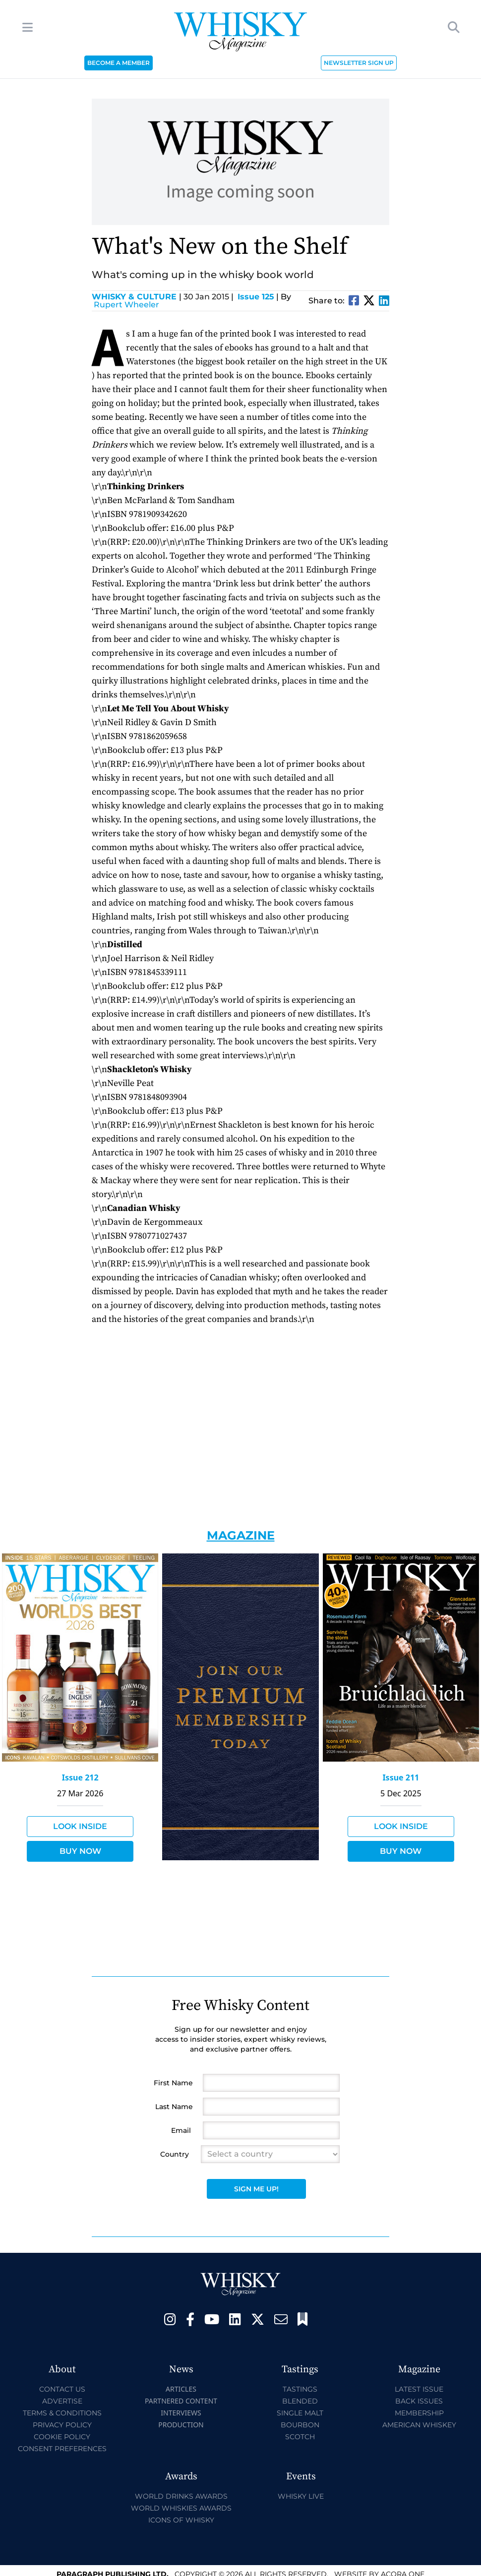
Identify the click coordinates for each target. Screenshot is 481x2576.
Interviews (181, 2412)
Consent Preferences (62, 2448)
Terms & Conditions (62, 2412)
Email (181, 2130)
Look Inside (80, 1826)
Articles (181, 2389)
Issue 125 (256, 296)
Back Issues (419, 2401)
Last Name (174, 2106)
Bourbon (300, 2424)
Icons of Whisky (181, 2520)
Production (181, 2424)
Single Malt (300, 2412)
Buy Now (80, 1851)
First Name (173, 2082)
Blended (300, 2401)
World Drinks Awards (181, 2496)
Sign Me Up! (256, 2188)
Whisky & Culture (136, 296)
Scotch (300, 2436)
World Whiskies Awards (181, 2508)
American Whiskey (419, 2424)
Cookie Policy (62, 2436)
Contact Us (62, 2389)
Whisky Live (301, 2496)
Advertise (62, 2401)
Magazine (241, 1535)
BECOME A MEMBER (118, 62)
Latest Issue (419, 2389)
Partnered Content (181, 2400)
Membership (419, 2412)
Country (174, 2154)
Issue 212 (80, 1777)
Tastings (300, 2389)
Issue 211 (400, 1777)
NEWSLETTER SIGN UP (359, 62)
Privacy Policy (62, 2424)
